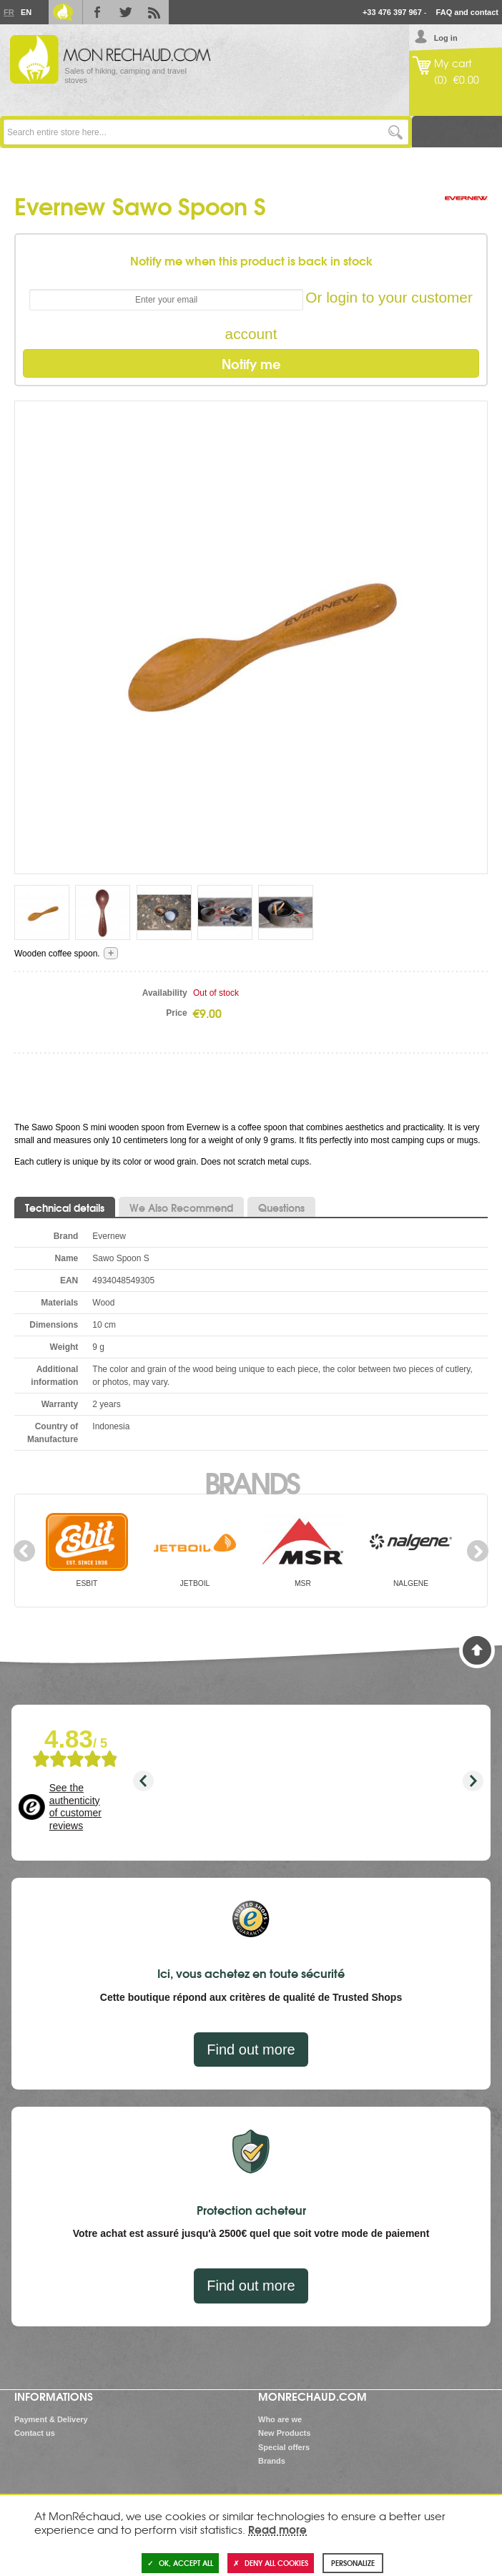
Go (396, 132)
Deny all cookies (270, 2562)
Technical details (64, 1207)
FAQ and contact (467, 12)
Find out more (251, 2049)
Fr (9, 12)
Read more (277, 2528)
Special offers (284, 2447)
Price (176, 1013)
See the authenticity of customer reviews (75, 1806)
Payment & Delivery (51, 2419)
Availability (164, 993)
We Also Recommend (181, 1207)
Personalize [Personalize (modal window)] (353, 2562)
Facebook (97, 12)
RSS (154, 12)
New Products (284, 2433)
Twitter (126, 12)
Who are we (280, 2419)
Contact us (34, 2433)
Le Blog (63, 12)
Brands (251, 1481)
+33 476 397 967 (392, 12)
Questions (281, 1207)
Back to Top (477, 1650)
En (26, 12)
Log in (446, 38)
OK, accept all (180, 2562)
